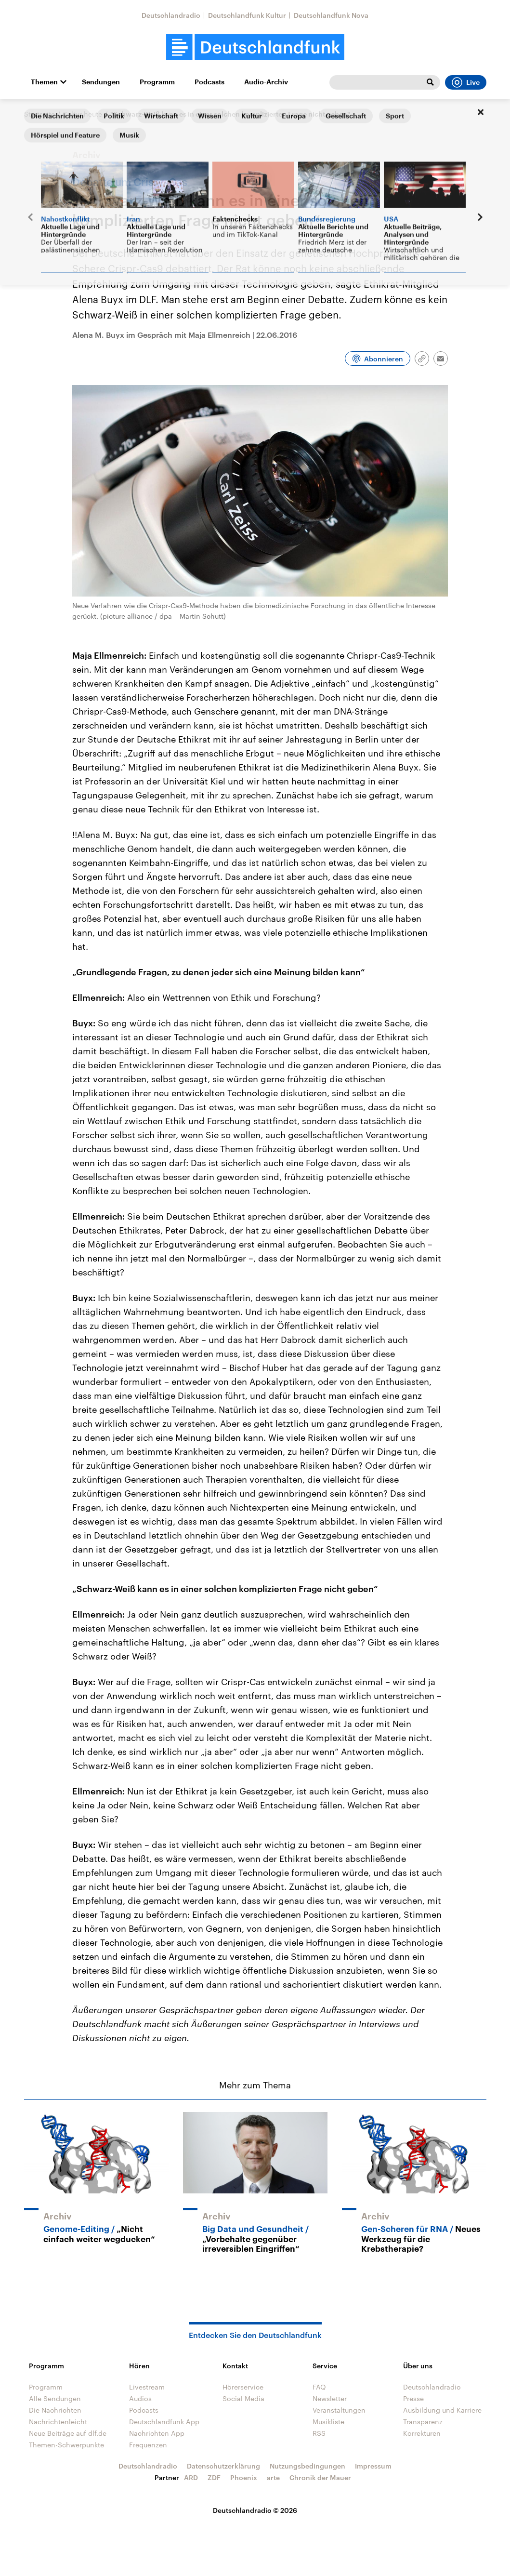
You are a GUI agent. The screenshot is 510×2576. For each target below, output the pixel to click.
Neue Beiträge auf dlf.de (67, 2433)
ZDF (214, 2477)
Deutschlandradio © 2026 (255, 2510)
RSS (319, 2433)
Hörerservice (242, 2387)
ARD (191, 2477)
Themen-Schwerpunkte (66, 2445)
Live (466, 82)
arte (273, 2477)
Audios (140, 2398)
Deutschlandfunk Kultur (247, 15)
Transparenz (423, 2421)
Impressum (373, 2466)
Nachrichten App (156, 2433)
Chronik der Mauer (320, 2477)
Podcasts (209, 82)
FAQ (319, 2387)
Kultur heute (82, 114)
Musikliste (328, 2421)
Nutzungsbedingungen (307, 2466)
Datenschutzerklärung (223, 2466)
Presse (413, 2398)
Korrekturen (422, 2433)
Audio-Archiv (266, 82)
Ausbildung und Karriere (442, 2410)
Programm (157, 82)
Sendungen (101, 82)
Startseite (39, 114)
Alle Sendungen (55, 2398)
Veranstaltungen (339, 2410)
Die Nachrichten (55, 2410)
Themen (44, 82)
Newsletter (330, 2398)
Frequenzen (148, 2445)
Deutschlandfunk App (164, 2421)
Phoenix (243, 2477)
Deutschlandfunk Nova (331, 15)
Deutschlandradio (171, 15)
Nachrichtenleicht (58, 2421)
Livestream (147, 2387)
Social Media (243, 2398)
